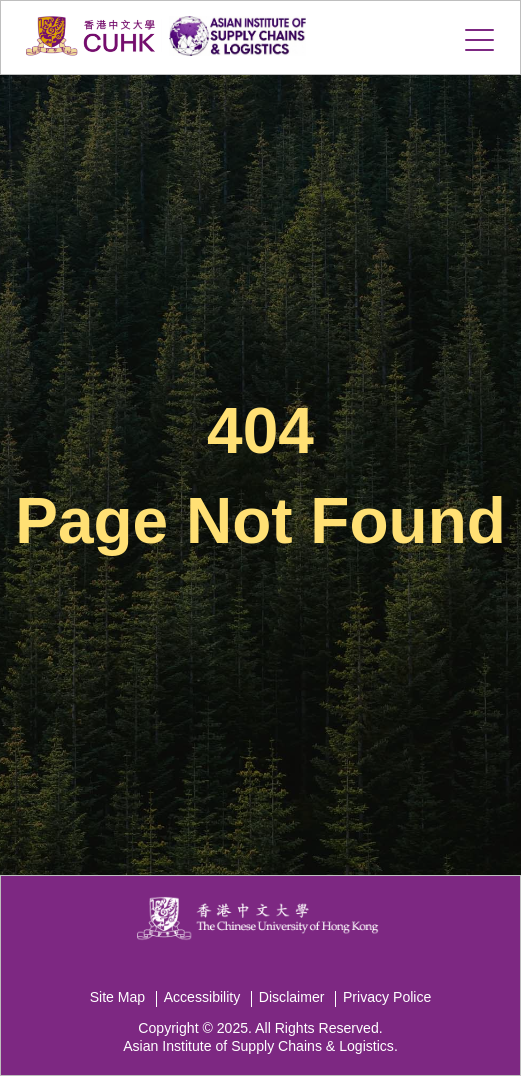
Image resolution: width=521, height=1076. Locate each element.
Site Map (118, 997)
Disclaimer (292, 997)
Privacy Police (387, 997)
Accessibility (202, 997)
